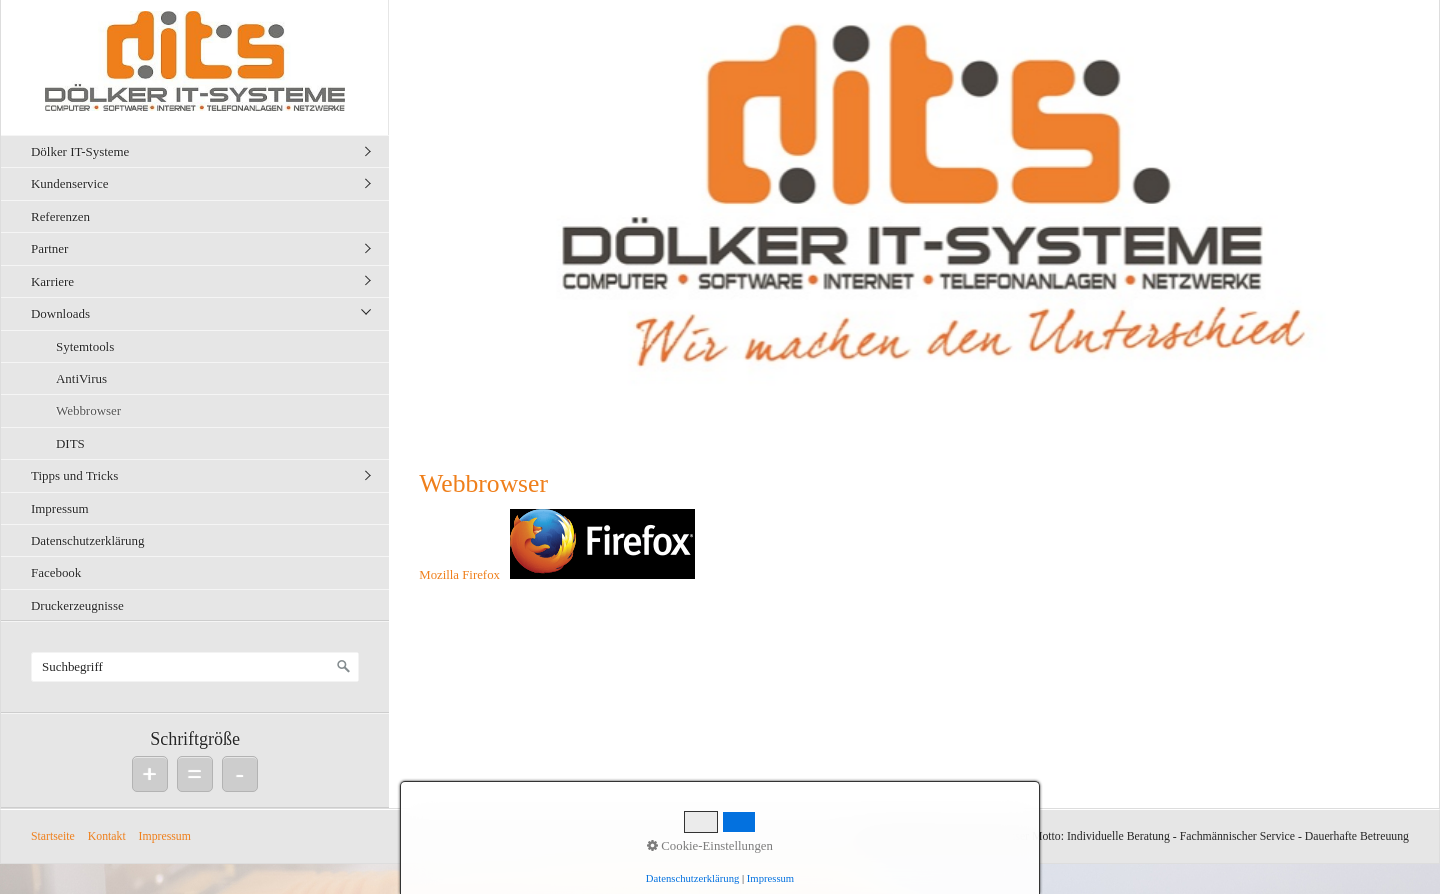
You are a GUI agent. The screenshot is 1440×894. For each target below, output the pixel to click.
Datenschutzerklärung (88, 540)
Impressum (60, 508)
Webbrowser (88, 410)
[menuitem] (200, 151)
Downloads (60, 313)
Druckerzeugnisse (77, 605)
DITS (70, 443)
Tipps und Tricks (74, 475)
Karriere (52, 281)
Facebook (56, 572)
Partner (49, 248)
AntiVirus (81, 378)
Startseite (53, 836)
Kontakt (107, 836)
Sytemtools (85, 346)
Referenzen (60, 216)
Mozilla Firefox (459, 575)
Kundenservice (70, 183)
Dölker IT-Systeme (80, 151)
